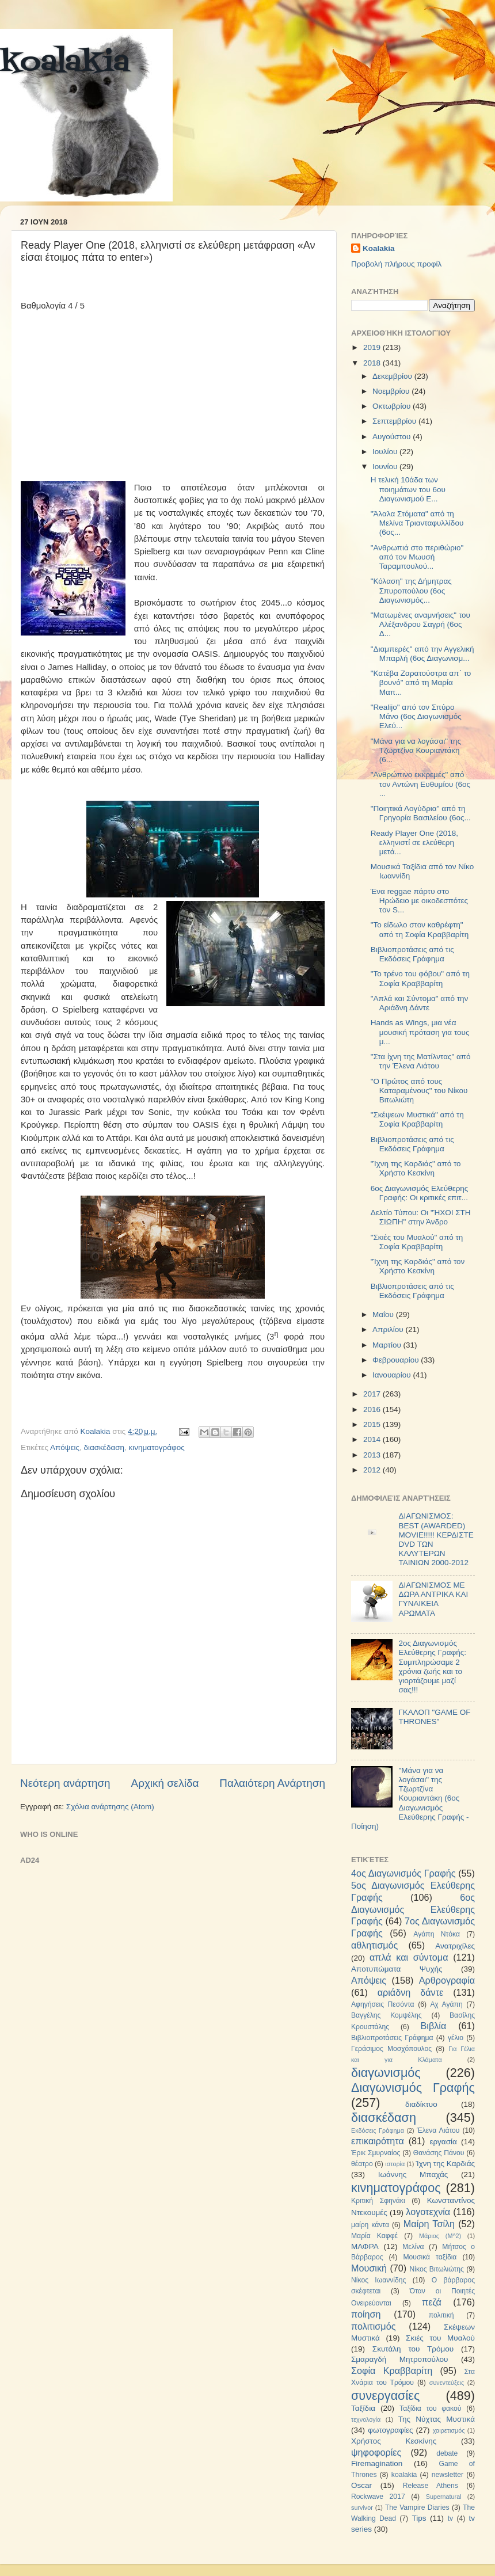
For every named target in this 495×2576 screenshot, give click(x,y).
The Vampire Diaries (417, 2507)
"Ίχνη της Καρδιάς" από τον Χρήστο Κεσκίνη (418, 1266)
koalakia (65, 63)
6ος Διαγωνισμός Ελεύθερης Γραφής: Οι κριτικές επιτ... (420, 1193)
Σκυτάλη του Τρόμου (413, 2349)
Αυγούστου (392, 436)
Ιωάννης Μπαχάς (413, 2174)
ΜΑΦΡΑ (365, 2246)
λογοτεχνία (428, 2211)
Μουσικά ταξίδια (429, 2257)
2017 (373, 1394)
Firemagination (376, 2463)
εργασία (442, 2141)
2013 (373, 1455)
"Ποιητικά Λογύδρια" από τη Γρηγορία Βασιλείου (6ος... (421, 813)
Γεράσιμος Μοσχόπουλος (391, 2049)
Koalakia (379, 248)
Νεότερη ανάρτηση (65, 1783)
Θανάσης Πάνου (438, 2153)
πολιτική (441, 2315)
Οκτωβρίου (392, 406)
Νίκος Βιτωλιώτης (437, 2269)
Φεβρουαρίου (396, 1360)
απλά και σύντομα (409, 1957)
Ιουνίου (385, 466)
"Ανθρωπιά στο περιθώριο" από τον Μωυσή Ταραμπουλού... (417, 556)
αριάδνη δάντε (411, 1992)
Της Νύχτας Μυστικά (436, 2419)
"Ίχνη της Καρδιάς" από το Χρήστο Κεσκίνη (416, 1168)
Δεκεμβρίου (393, 376)
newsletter (447, 2475)
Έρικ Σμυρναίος (375, 2153)
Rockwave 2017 (378, 2497)
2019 (373, 347)
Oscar (361, 2485)
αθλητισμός (374, 1945)
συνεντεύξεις (446, 2382)
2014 (373, 1439)
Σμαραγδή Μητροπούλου (399, 2359)
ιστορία (395, 2163)
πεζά (431, 2302)
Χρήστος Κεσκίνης (393, 2441)
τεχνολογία (365, 2419)
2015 (373, 1424)
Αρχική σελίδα (165, 1783)
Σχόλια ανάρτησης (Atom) (110, 1806)
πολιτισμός (373, 2326)
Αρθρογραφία (447, 1980)
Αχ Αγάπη (446, 2004)
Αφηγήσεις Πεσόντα (382, 2004)
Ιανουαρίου (392, 1375)
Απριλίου (388, 1329)
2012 (373, 1470)
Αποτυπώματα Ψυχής (397, 1969)
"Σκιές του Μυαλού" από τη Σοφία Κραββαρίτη (417, 1242)
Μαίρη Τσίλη (429, 2224)
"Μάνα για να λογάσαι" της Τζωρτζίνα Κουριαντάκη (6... (416, 750)
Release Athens (430, 2486)
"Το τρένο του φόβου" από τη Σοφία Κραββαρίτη (420, 978)
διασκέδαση (103, 1447)
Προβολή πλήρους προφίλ (396, 264)
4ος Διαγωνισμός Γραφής (403, 1873)
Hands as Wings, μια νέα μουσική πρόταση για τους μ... (420, 1031)
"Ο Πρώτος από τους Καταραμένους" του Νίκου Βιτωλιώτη (419, 1090)
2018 (373, 363)
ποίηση (366, 2314)
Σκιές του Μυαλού (440, 2338)
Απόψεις (64, 1447)
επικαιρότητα (377, 2141)
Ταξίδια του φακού (430, 2408)
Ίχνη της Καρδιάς (445, 2163)
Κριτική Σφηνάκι (378, 2201)
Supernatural (444, 2496)
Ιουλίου (385, 451)
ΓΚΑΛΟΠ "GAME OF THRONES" (434, 1717)
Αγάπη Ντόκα (436, 1934)
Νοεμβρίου (392, 391)
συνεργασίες (385, 2395)
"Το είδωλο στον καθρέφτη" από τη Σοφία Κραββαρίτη (420, 929)
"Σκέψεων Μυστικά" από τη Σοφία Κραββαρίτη (417, 1119)
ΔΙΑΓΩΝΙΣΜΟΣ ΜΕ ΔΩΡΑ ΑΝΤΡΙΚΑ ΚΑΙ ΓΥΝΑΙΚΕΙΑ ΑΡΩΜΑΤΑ (433, 1599)
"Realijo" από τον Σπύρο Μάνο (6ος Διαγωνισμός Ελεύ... (416, 716)
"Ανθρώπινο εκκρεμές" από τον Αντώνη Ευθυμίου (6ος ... (420, 783)
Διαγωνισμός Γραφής (413, 2087)
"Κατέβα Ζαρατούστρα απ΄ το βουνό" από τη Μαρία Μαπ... (421, 682)
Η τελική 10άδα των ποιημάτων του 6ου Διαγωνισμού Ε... (408, 489)
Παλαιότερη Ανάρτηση (272, 1783)
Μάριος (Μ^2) (440, 2235)
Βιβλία (434, 2026)
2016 (373, 1409)
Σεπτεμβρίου (395, 421)
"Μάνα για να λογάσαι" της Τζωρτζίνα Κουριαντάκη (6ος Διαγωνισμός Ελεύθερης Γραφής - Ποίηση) (410, 1798)
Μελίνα (413, 2247)
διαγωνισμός (386, 2072)
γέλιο (455, 2038)
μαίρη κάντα (370, 2225)
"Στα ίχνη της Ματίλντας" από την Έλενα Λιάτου (421, 1061)
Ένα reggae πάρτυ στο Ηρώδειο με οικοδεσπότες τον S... (419, 900)
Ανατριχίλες (455, 1946)
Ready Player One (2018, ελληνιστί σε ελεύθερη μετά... (414, 842)
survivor (362, 2507)
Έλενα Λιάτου (438, 2130)
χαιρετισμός (449, 2430)
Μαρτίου (387, 1345)
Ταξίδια (363, 2408)
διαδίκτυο (421, 2104)
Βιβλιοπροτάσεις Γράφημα (392, 2038)
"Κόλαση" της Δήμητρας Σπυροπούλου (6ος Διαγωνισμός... (411, 590)
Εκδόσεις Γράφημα (377, 2130)
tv (450, 2518)
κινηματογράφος (157, 1447)
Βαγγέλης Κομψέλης (386, 2015)
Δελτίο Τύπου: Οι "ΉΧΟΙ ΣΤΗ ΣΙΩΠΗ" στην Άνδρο (421, 1217)
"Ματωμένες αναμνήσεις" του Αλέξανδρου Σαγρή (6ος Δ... (420, 624)
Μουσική (369, 2268)
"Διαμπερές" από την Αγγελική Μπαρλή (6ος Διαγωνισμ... (422, 654)
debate (447, 2453)
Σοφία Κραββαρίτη (391, 2370)
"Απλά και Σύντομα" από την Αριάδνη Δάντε (420, 1003)
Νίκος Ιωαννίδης (378, 2280)
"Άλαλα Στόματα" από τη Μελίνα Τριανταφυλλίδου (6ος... (417, 522)
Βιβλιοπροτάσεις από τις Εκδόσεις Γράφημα (412, 954)
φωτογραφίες (390, 2430)
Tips (419, 2518)
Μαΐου (384, 1314)
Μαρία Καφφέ (374, 2236)
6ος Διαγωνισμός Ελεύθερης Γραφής (413, 1909)
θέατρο (362, 2164)
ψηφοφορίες (376, 2452)
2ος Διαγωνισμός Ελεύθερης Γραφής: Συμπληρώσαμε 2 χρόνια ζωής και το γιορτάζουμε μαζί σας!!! (432, 1666)
